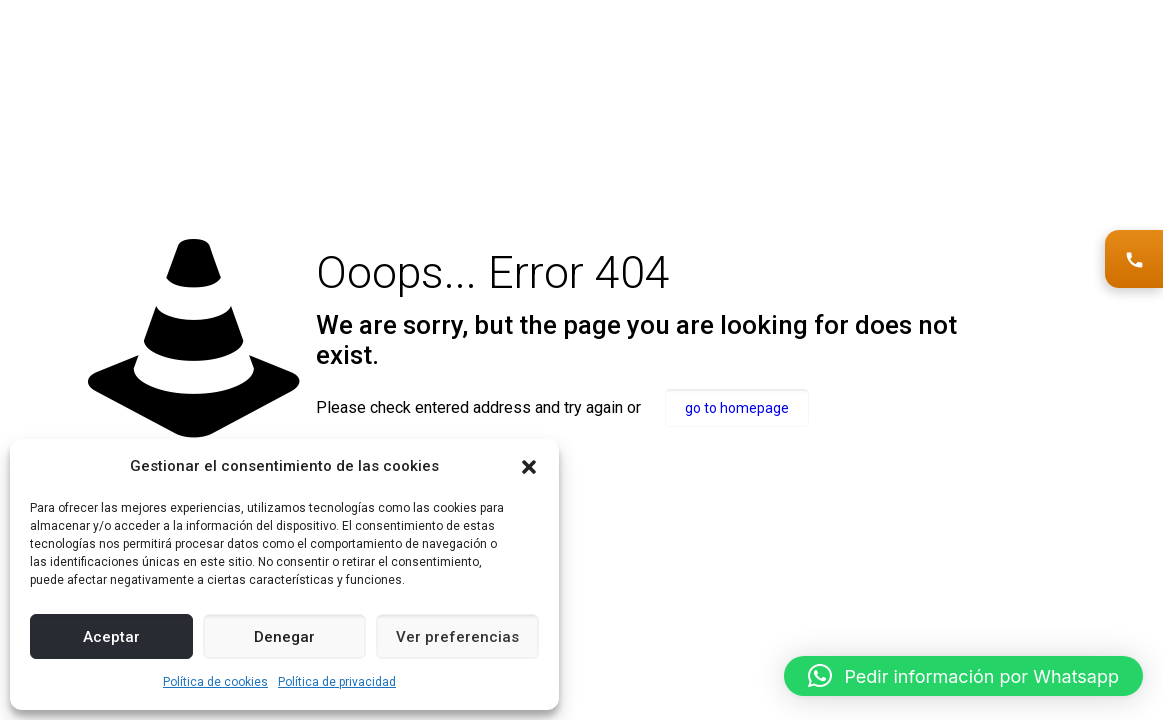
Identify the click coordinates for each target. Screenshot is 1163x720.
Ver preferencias (457, 637)
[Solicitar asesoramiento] (1134, 259)
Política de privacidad (337, 682)
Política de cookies (215, 682)
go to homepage (737, 408)
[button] (529, 467)
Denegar (284, 637)
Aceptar (111, 637)
